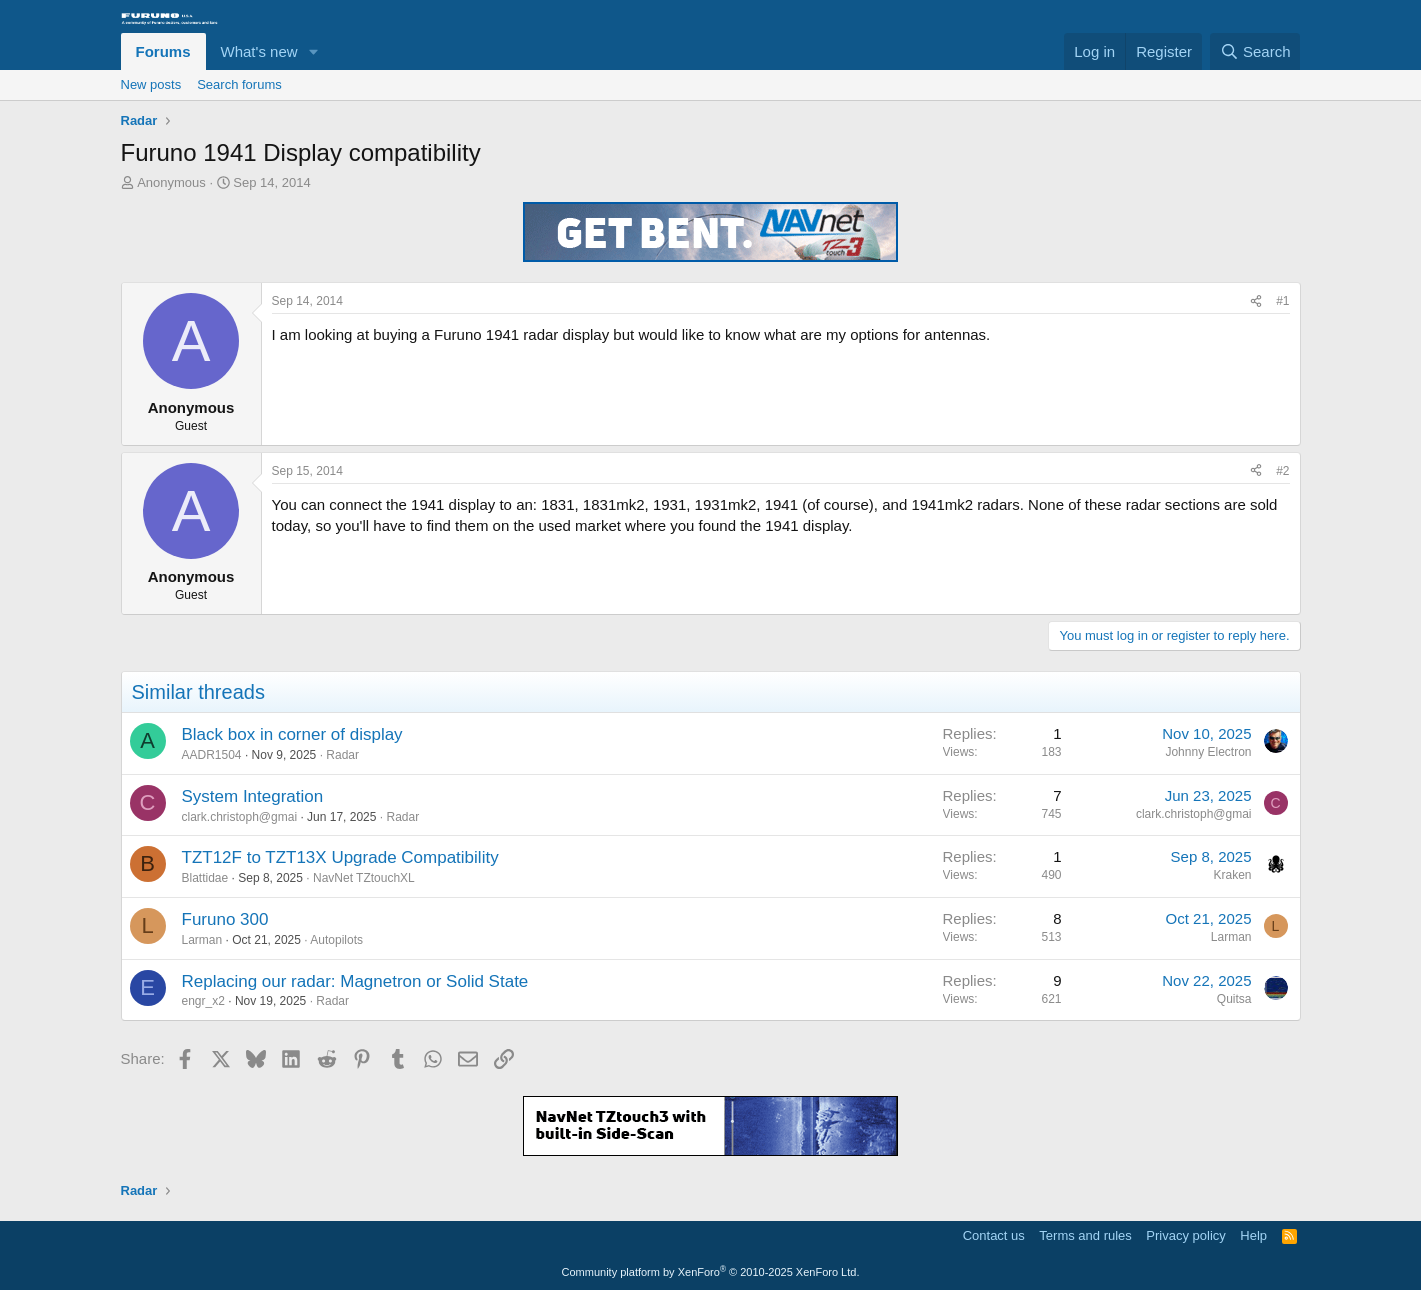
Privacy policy (1185, 1235)
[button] (313, 51)
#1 (1282, 301)
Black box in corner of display (292, 734)
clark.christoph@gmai (240, 817)
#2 (1282, 471)
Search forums (239, 84)
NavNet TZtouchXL (364, 878)
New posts (151, 84)
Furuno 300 (225, 919)
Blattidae (205, 878)
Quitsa (1234, 999)
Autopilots (336, 940)
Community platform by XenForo (711, 1272)
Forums (163, 51)
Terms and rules (1085, 1235)
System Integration (253, 796)
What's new (259, 51)
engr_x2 (203, 1001)
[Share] (1256, 301)
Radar (342, 755)
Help (1253, 1235)
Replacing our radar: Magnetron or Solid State (355, 981)
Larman (202, 940)
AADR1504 (212, 755)
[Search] (1255, 51)
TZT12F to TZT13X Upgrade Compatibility (340, 857)
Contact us (994, 1235)
